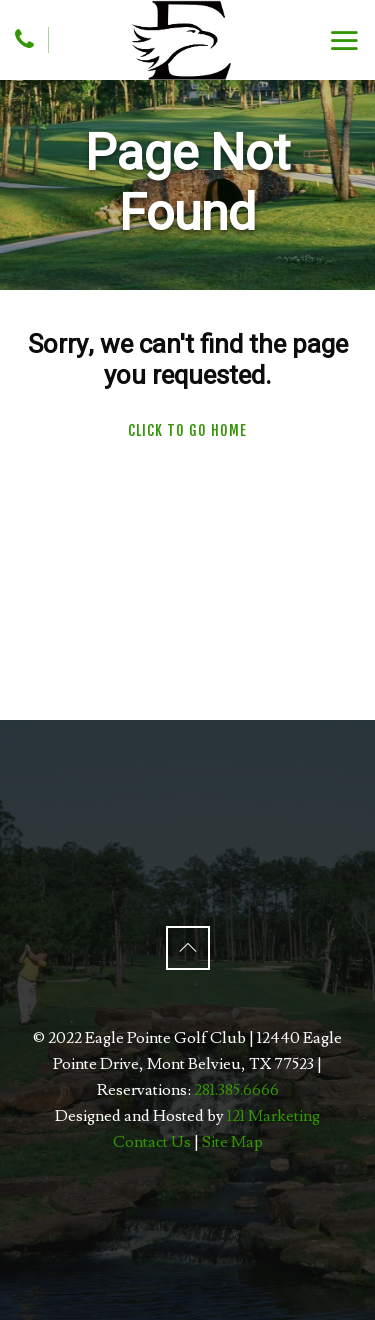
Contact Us (152, 1142)
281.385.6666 (236, 1090)
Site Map (232, 1142)
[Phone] (24, 39)
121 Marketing (273, 1116)
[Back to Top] (188, 948)
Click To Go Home (187, 430)
